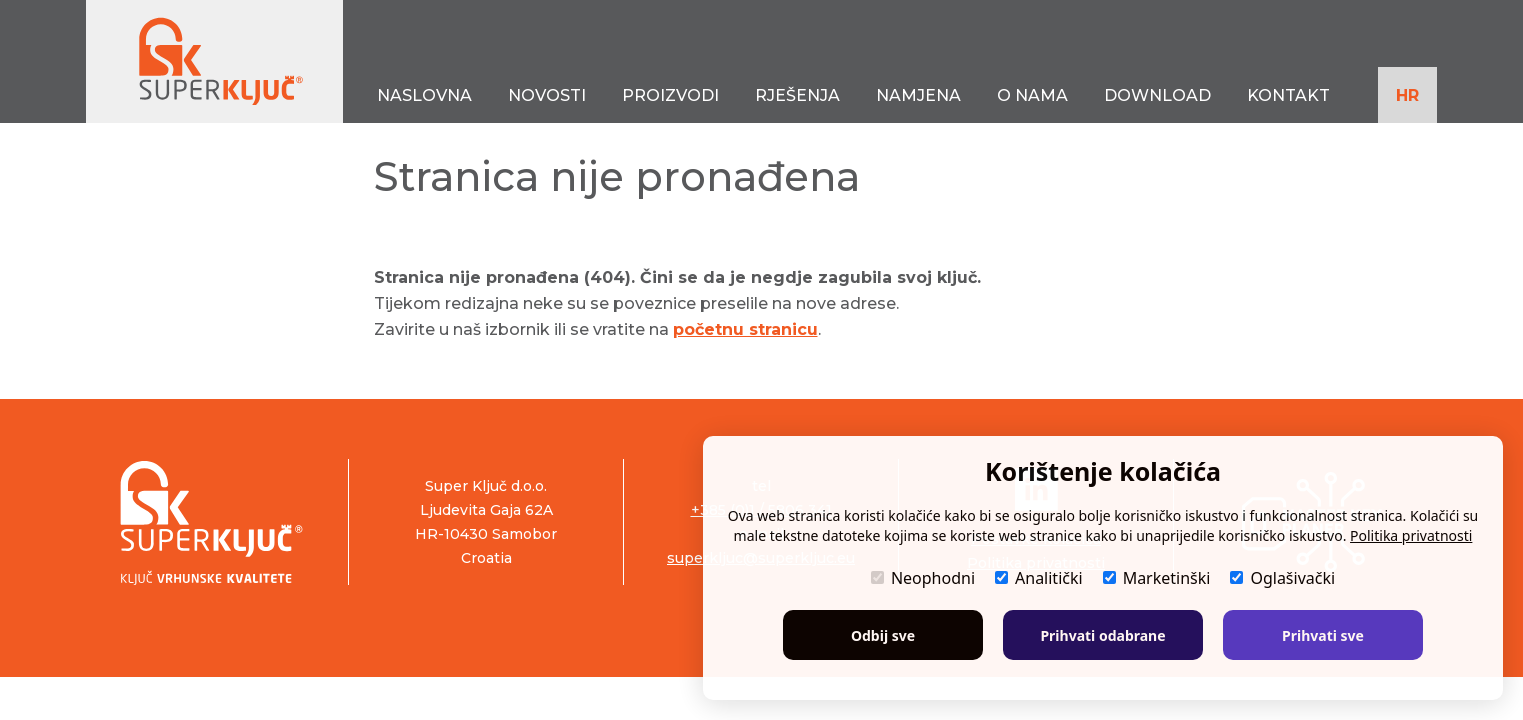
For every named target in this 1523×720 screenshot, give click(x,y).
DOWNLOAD (1157, 95)
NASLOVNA (424, 95)
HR (1407, 95)
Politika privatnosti (1411, 535)
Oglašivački (1282, 578)
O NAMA (1032, 95)
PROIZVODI (670, 95)
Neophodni (923, 578)
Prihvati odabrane (1102, 635)
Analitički (1039, 578)
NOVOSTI (547, 95)
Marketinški (1157, 578)
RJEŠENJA (797, 95)
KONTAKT (1288, 95)
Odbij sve (883, 635)
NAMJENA (918, 95)
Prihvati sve (1323, 635)
